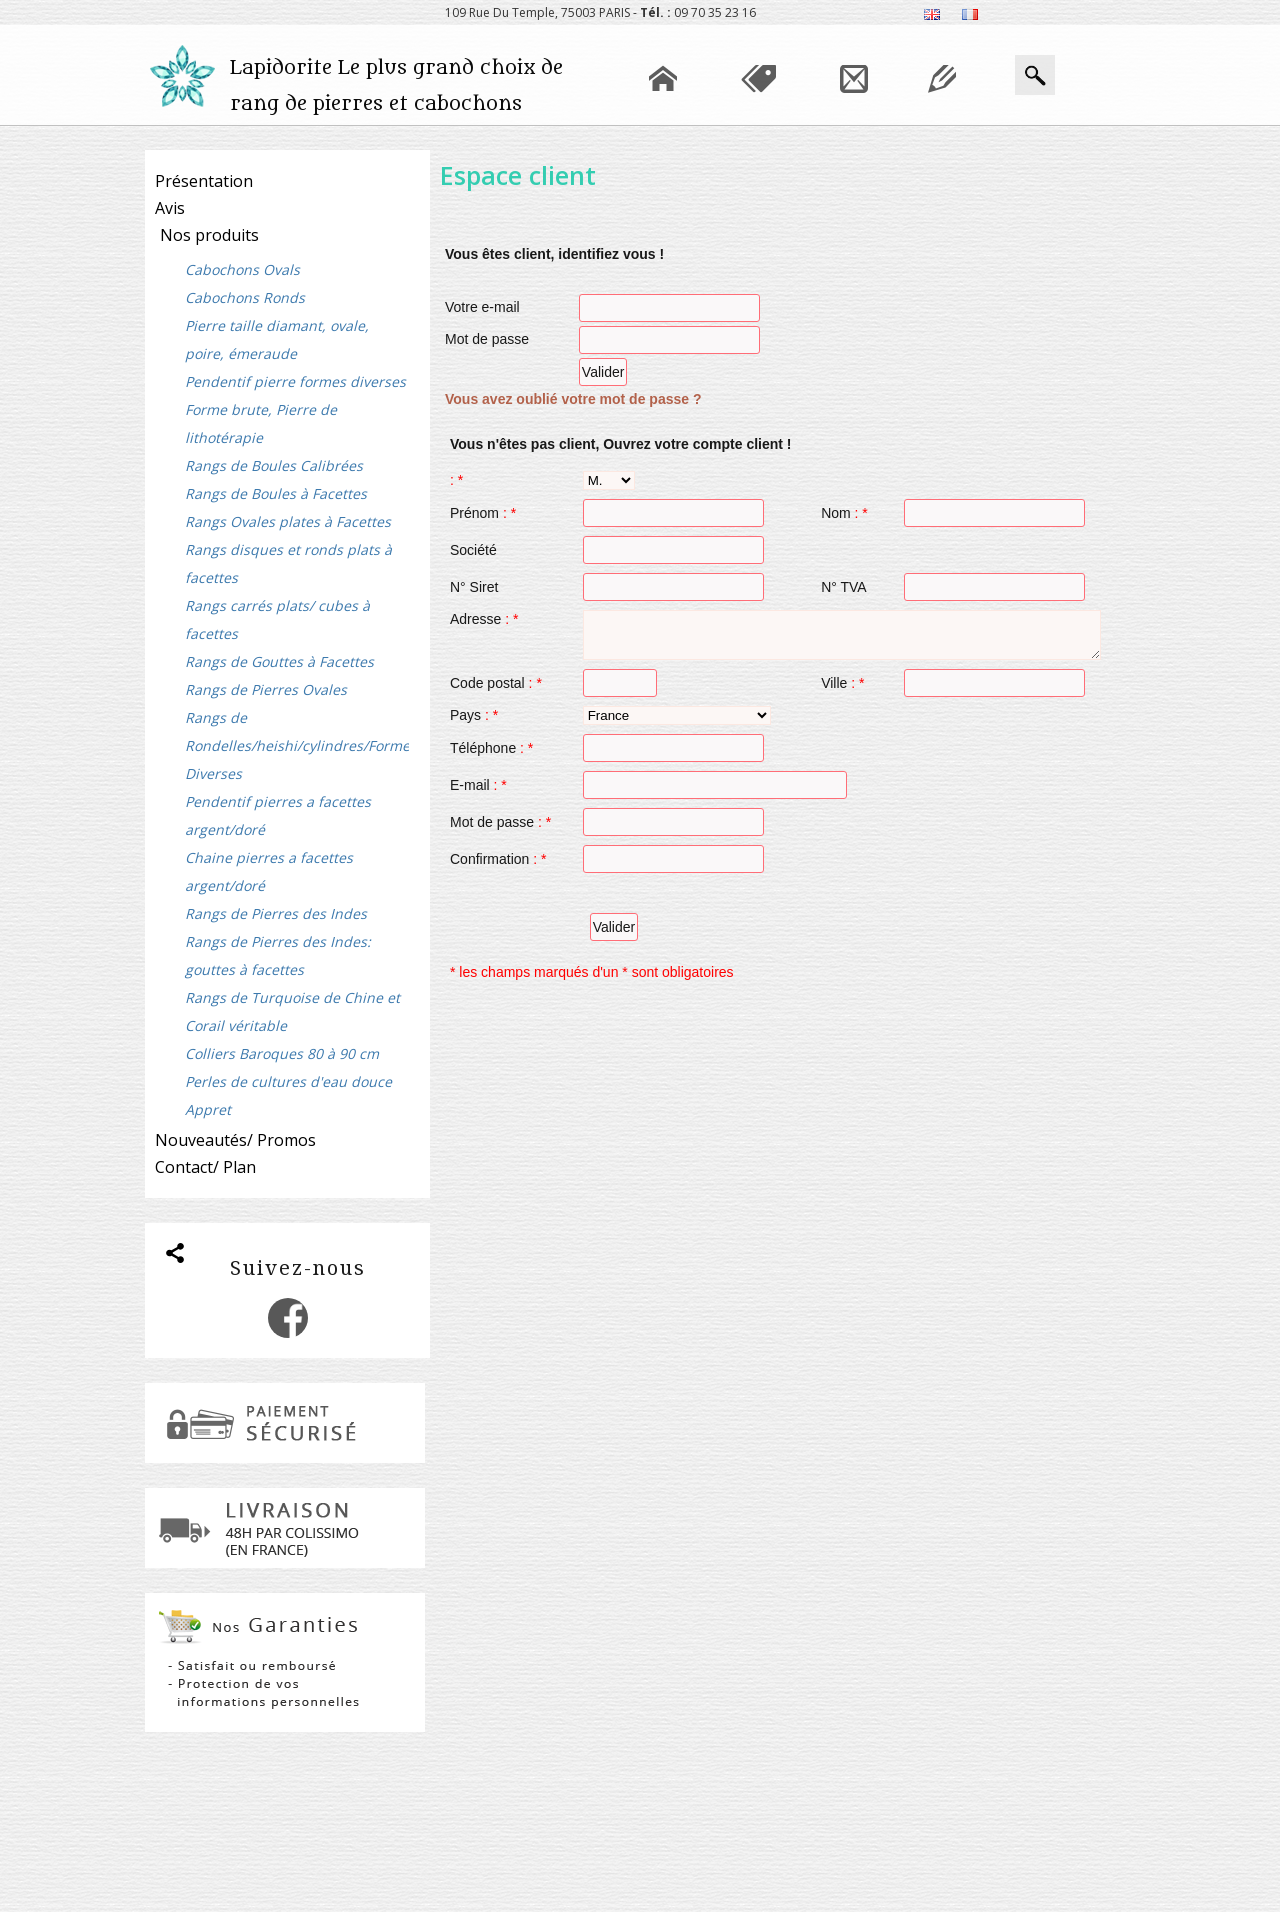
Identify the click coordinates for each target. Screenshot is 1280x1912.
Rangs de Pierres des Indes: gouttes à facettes (278, 955)
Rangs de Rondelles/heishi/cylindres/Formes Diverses (297, 745)
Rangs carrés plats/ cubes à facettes (277, 619)
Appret (208, 1109)
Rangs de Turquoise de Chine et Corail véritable (292, 1011)
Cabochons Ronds (245, 297)
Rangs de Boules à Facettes (276, 493)
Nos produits (209, 235)
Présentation (204, 181)
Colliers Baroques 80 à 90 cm (282, 1053)
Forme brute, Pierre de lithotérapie (261, 423)
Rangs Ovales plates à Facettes (288, 521)
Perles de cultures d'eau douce (288, 1081)
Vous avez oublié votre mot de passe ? (573, 399)
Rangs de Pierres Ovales (266, 689)
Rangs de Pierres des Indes (276, 913)
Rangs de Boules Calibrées (274, 465)
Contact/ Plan (205, 1167)
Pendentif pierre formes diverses (295, 381)
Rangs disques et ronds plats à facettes (288, 563)
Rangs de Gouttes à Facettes (279, 661)
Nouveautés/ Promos (235, 1140)
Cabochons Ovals (242, 269)
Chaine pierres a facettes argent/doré (269, 871)
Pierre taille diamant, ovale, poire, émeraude (277, 339)
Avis (170, 208)
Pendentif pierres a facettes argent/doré (278, 815)
